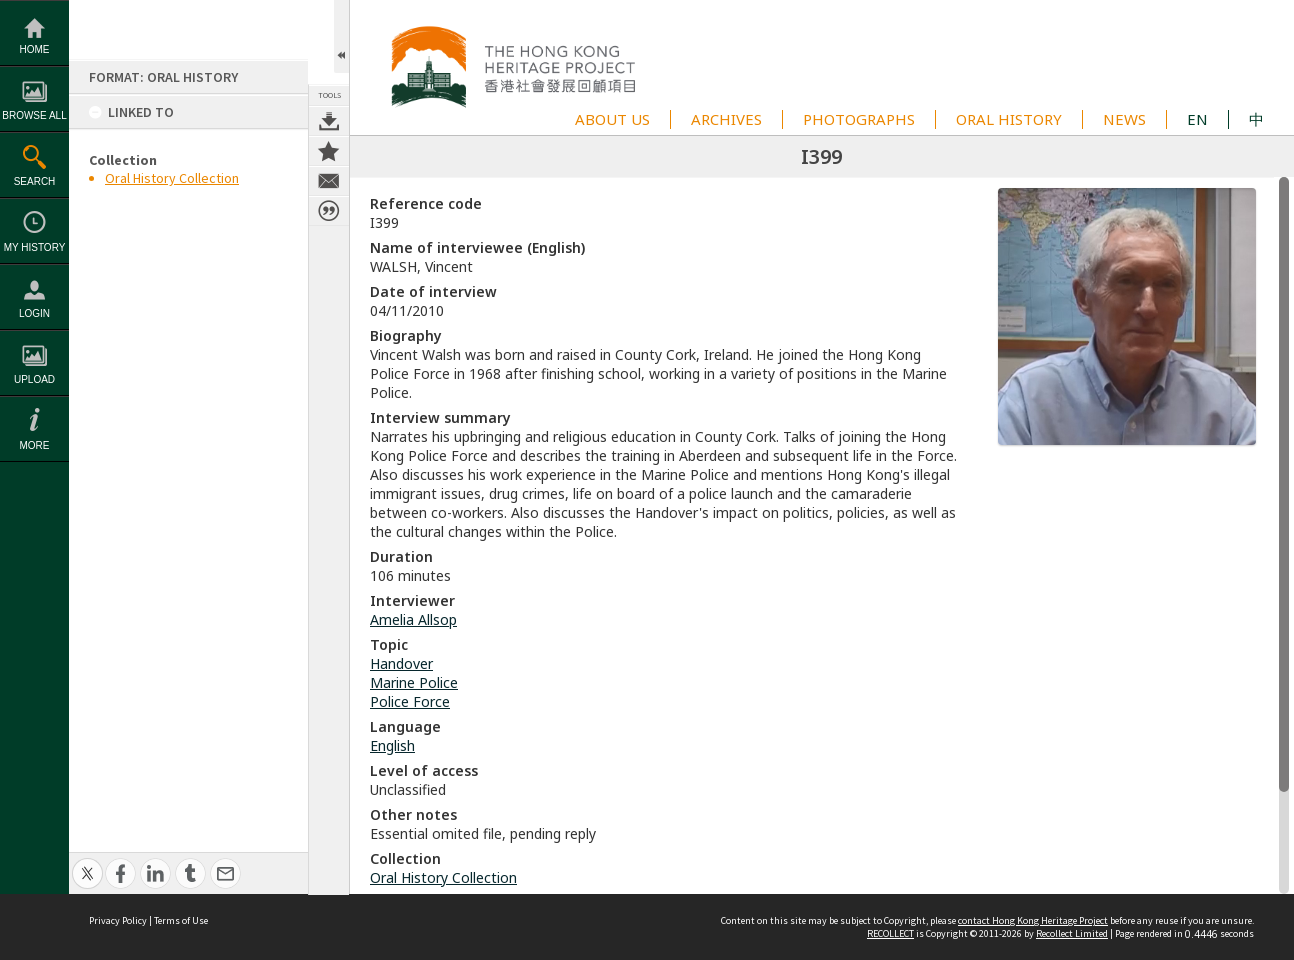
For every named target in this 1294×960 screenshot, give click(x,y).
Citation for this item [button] (329, 211)
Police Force (410, 701)
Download (329, 121)
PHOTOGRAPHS (859, 119)
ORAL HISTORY (1009, 119)
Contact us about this (329, 181)
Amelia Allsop (413, 619)
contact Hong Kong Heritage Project (1033, 920)
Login (34, 313)
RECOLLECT (890, 933)
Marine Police (414, 682)
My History (35, 247)
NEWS (1124, 119)
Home (35, 49)
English (392, 745)
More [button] (35, 445)
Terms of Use (181, 920)
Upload (34, 379)
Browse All (34, 115)
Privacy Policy (118, 920)
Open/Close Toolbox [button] (341, 36)
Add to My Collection (329, 151)
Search (35, 181)
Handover (401, 663)
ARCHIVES (726, 119)
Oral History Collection (172, 178)
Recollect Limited (1072, 933)
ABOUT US (612, 119)
